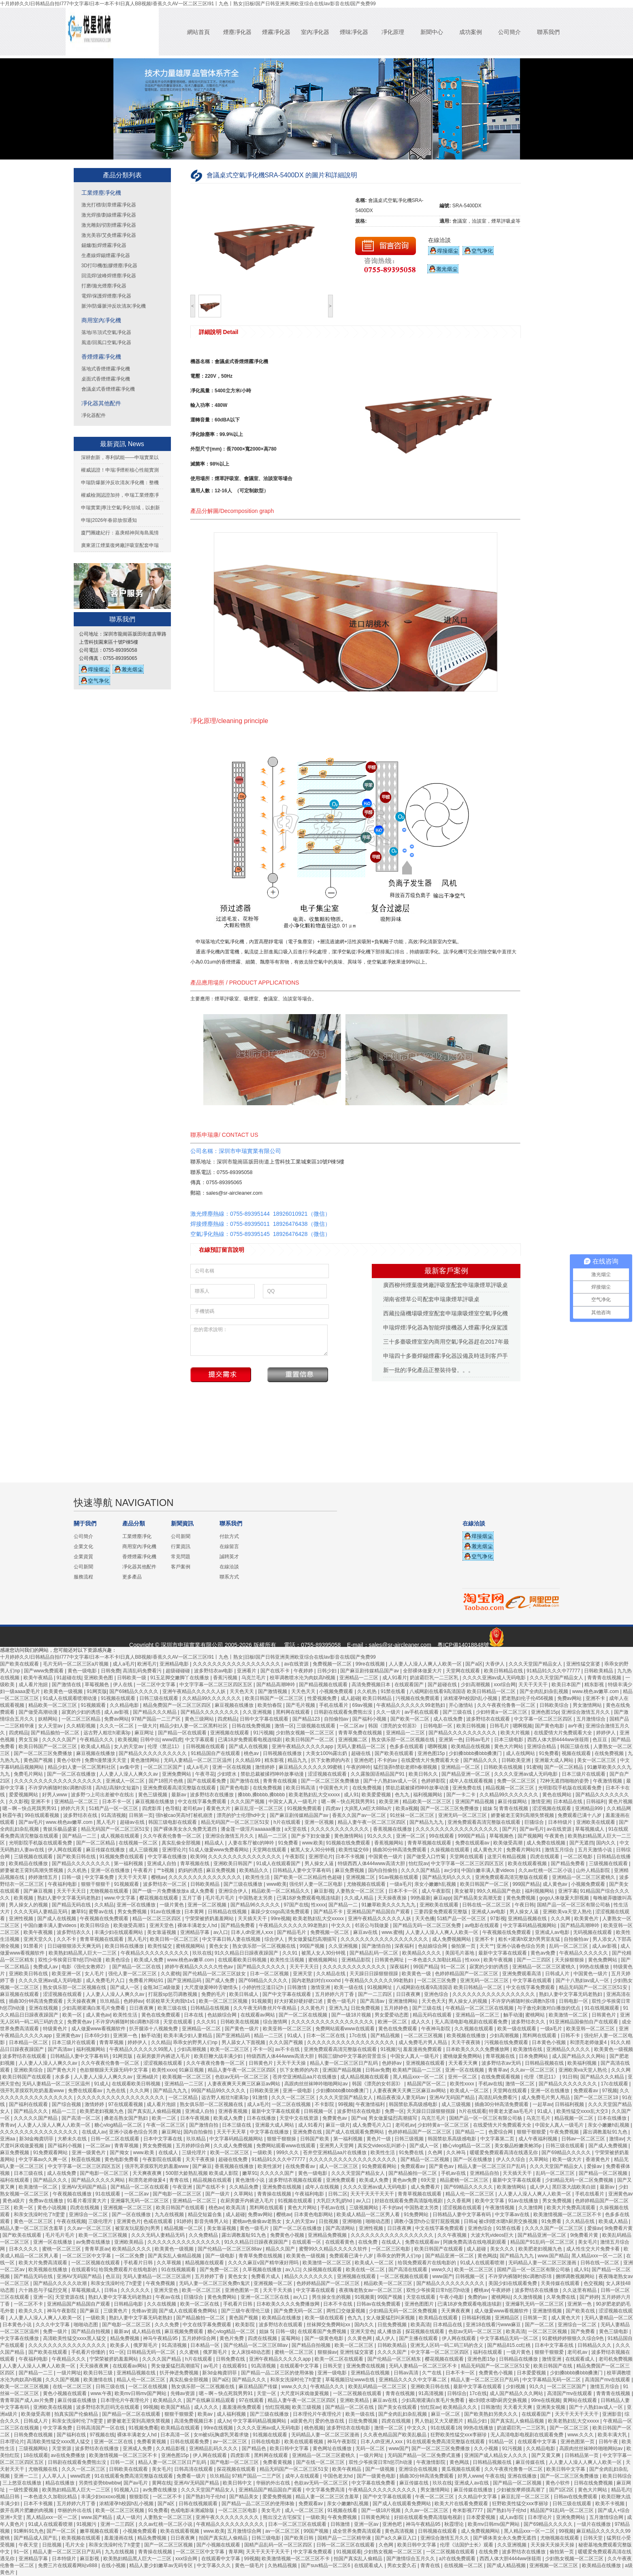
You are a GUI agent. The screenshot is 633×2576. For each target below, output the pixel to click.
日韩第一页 (141, 1815)
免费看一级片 (192, 2476)
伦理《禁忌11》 (165, 1746)
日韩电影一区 (438, 1726)
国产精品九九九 (427, 1822)
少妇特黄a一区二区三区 (502, 1712)
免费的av (478, 2297)
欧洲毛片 (147, 1664)
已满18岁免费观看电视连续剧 (250, 1739)
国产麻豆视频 (38, 1891)
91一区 (116, 2352)
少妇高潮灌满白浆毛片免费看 (94, 2008)
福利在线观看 (15, 2180)
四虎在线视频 (85, 2207)
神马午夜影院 (62, 2311)
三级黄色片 (116, 2311)
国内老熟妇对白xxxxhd (317, 1980)
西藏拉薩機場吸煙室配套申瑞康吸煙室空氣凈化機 (445, 1313)
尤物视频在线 (43, 2469)
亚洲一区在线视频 (232, 1767)
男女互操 (29, 1739)
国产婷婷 (589, 2297)
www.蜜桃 (392, 1932)
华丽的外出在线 (273, 2483)
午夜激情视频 (608, 1781)
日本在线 (194, 2015)
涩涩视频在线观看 (328, 1774)
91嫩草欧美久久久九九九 (389, 1905)
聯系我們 (548, 32)
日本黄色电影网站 (314, 2214)
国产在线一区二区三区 (321, 2462)
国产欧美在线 (581, 2311)
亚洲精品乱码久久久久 (214, 2448)
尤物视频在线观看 (367, 1884)
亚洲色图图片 (420, 2304)
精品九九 (298, 1760)
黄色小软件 (69, 1760)
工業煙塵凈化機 (101, 192)
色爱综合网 (501, 2132)
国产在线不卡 (275, 1671)
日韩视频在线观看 (206, 1746)
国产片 (509, 1829)
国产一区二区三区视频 (169, 2545)
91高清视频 (113, 1815)
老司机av (193, 1808)
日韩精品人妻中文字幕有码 (302, 1870)
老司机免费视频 (616, 2359)
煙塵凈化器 (237, 32)
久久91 (290, 1953)
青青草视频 (112, 2042)
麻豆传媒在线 (531, 2462)
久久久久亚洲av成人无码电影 (494, 1677)
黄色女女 (219, 1946)
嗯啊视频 (522, 1726)
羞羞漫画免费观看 (423, 2049)
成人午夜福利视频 (538, 2139)
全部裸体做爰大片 (423, 1671)
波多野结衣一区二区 (165, 1884)
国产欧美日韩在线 (77, 1856)
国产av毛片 (31, 1822)
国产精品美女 (244, 2496)
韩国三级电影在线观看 (173, 1822)
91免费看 (549, 1753)
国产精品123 (306, 1719)
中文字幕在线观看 (533, 1980)
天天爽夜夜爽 (147, 2173)
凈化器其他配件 (101, 403)
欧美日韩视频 (471, 1726)
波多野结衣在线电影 (359, 2111)
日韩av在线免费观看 (379, 2304)
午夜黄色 (555, 1836)
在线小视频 (114, 2565)
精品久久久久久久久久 (309, 2276)
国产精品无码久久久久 (447, 1877)
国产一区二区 (540, 2324)
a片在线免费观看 (458, 2558)
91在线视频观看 (602, 2008)
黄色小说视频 (52, 2207)
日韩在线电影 (266, 2441)
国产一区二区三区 (570, 2428)
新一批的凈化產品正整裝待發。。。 (428, 1370)
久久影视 (18, 1801)
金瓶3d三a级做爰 (162, 1987)
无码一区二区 (371, 2448)
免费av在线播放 (46, 2201)
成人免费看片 (426, 2187)
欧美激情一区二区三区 (327, 2262)
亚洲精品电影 (175, 1664)
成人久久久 (207, 2407)
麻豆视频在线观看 (20, 1994)
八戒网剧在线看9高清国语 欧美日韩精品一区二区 (463, 1691)
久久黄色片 (313, 2008)
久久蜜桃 (170, 1973)
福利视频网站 (428, 1794)
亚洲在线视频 (44, 2008)
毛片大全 (75, 2545)
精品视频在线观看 (213, 2180)
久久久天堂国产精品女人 (536, 1664)
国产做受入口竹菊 (427, 1856)
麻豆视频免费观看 (184, 2331)
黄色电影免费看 (122, 2159)
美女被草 (464, 1891)
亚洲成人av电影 (489, 1911)
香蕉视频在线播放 (393, 1829)
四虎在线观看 (545, 1856)
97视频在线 (102, 2435)
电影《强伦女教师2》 (85, 1967)
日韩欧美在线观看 (129, 2469)
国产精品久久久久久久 (262, 1967)
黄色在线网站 (557, 1794)
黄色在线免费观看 (161, 2015)
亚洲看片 (247, 1671)
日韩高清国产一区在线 (101, 2428)
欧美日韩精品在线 (504, 1671)
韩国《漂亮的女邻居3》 (394, 1726)
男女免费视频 (132, 1911)
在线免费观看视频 (501, 2077)
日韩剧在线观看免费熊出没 (343, 1712)
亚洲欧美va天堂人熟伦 (568, 1911)
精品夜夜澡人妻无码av (402, 2097)
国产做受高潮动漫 (39, 1712)
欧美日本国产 (567, 1684)
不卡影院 (325, 2104)
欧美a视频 (407, 1808)
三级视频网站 (364, 2207)
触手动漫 (513, 2015)
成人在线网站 (521, 1753)
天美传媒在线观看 (561, 2283)
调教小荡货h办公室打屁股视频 (427, 2221)
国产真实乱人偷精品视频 (155, 2111)
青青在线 (179, 2180)
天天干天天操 (292, 2063)
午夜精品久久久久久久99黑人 (142, 2049)
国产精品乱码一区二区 (374, 1953)
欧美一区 (72, 2015)
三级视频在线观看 (316, 1726)
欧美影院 (245, 2324)
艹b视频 (166, 1870)
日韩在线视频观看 (199, 2503)
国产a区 (474, 1664)
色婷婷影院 (434, 1781)
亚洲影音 (612, 2414)
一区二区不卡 (29, 2304)
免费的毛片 (214, 1994)
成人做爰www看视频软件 (99, 2028)
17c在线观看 (615, 2084)
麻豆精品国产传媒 (259, 2386)
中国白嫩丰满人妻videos (488, 1870)
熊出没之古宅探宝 (283, 2517)
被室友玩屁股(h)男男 (138, 2228)
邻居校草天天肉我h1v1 (171, 2001)
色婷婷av (133, 2001)
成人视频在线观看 (120, 1836)
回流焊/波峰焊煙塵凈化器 (108, 276)
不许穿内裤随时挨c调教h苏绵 (60, 1788)
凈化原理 (393, 32)
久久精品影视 (171, 2448)
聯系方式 (229, 1577)
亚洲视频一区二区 (274, 2283)
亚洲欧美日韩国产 (233, 1863)
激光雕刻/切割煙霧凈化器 (108, 225)
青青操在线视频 (274, 2194)
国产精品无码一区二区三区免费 (427, 1925)
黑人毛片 (106, 1822)
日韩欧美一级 (132, 1677)
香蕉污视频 (226, 1677)
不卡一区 (263, 2049)
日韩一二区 (123, 2462)
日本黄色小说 (17, 2324)
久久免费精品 (204, 2235)
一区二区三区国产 (163, 1767)
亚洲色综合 (437, 1994)
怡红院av (418, 1863)
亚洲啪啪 (352, 2221)
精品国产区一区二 (427, 2084)
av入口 (220, 1932)
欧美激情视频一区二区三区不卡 (568, 2214)
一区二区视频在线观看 (96, 2262)
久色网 (435, 2152)
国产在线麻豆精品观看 (211, 2400)
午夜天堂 (29, 2545)
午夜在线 (495, 2476)
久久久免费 (167, 2324)
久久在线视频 (162, 2304)
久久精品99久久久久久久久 (212, 1698)
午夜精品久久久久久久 (584, 1953)
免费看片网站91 (524, 1850)
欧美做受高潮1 (130, 1925)
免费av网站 (570, 1698)
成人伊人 (539, 2187)
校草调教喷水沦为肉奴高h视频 (303, 1677)
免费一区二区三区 (517, 1781)
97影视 (497, 1918)
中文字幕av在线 (513, 2214)
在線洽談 (229, 1567)
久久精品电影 (125, 1705)
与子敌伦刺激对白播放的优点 (549, 2008)
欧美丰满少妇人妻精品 (188, 2035)
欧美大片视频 (516, 1733)
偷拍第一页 (464, 1946)
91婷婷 (184, 2221)
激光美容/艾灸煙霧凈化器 (108, 235)
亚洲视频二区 (353, 1739)
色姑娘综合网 (433, 1946)
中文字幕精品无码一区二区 (509, 2338)
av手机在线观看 (422, 1712)
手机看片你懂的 (89, 2352)
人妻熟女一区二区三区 (361, 1891)
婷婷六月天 (73, 1808)
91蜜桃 (533, 1767)
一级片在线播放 (594, 2524)
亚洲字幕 (568, 1891)
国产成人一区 (125, 1987)
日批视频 (329, 2221)
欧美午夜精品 (38, 1677)
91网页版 (97, 1691)
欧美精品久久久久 (422, 1953)
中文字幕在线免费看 (374, 2483)
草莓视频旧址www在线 (350, 2379)
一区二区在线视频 (292, 2104)
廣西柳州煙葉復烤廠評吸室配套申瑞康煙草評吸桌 (445, 1285)
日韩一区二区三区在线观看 (346, 2545)
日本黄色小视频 (549, 2042)
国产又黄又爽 (546, 2455)
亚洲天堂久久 (38, 1939)
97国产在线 (295, 1905)
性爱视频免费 (322, 1698)
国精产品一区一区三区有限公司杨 (574, 1905)
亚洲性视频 (21, 1918)
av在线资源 (297, 1664)
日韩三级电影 (266, 2538)
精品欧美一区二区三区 (53, 1705)
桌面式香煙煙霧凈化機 (105, 379)
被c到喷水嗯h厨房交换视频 (509, 2221)
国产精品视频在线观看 (324, 1684)
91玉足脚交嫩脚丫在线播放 (180, 1677)
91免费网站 (417, 2214)
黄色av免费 (543, 1953)
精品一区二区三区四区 (157, 1918)
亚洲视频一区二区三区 (128, 2207)
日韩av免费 (377, 2070)
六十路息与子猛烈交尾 (43, 2290)
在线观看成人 (580, 2359)
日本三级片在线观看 (584, 1774)
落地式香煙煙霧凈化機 (105, 369)
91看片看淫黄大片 (87, 2201)
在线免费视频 (610, 1753)
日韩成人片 (558, 1973)
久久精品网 (619, 1808)
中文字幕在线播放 (168, 1856)
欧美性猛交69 (354, 1850)
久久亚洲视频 (258, 1712)
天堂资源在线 (70, 2297)
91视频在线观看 (119, 1698)
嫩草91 (78, 1911)
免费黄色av (80, 2022)
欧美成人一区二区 (470, 2090)
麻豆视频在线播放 (235, 1705)
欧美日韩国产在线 (553, 2366)
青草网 (235, 2552)
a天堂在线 (296, 1829)
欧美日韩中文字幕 (290, 2448)
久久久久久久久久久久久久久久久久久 (457, 1829)
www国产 (443, 2276)
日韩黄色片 (604, 2015)
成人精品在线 (147, 2331)
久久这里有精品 (580, 2290)
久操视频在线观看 (451, 1850)
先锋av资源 (144, 2311)
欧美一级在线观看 (517, 2028)
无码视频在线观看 (593, 1932)
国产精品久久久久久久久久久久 (463, 1733)
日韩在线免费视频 (252, 1726)
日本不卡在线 (338, 2304)
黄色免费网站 (603, 1960)
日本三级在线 (237, 2125)
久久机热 (367, 1691)
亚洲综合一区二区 (89, 2214)
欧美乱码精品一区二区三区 (378, 2386)
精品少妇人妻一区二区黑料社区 (194, 1726)
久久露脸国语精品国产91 (378, 1774)
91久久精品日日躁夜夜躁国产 (247, 1953)
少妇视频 (516, 2386)
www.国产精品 (553, 2256)
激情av (616, 2139)
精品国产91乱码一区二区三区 (542, 2242)
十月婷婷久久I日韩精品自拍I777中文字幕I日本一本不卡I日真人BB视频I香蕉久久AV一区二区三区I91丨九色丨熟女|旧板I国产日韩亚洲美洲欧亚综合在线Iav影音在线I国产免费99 (188, 3)
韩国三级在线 (575, 1746)
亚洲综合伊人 (233, 1891)
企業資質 (83, 1556)
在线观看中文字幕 (300, 2366)
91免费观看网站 (51, 2152)
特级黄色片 (55, 2028)
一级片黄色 (172, 1905)
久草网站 (539, 2159)
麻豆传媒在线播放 (106, 1850)
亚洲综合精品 (542, 1746)
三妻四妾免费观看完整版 (441, 1911)
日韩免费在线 (231, 2359)
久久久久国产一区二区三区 (554, 2228)
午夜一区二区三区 (166, 2125)
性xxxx (318, 1905)
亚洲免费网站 (177, 1774)
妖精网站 (48, 1719)
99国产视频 (313, 1946)
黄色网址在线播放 (333, 2448)
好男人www (55, 1794)
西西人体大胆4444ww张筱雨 (558, 1739)
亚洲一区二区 (411, 1836)
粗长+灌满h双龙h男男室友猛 (529, 1939)
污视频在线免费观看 (418, 1698)
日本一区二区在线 (326, 2035)
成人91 (351, 1794)
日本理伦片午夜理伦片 (125, 2400)
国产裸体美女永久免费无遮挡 (185, 1829)
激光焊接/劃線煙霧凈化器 (108, 215)
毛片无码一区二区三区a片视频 (76, 1664)
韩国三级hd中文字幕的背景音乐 (353, 2056)
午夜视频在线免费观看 (105, 1918)
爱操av (595, 2166)
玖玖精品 (110, 2001)
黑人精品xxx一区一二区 (419, 2077)
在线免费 (368, 2242)
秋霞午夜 (12, 1815)
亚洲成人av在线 (472, 2483)
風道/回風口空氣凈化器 (106, 342)
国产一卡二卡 (461, 1794)
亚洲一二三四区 (118, 2524)
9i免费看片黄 (619, 2228)
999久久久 (288, 2152)
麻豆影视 (323, 1891)
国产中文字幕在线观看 (287, 1994)
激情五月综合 (560, 1850)
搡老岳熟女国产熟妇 (126, 2118)
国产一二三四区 (534, 1960)
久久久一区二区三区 (293, 2097)
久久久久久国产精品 (36, 2118)
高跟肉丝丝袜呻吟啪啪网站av (316, 2084)
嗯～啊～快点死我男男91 (349, 1801)
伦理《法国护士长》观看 (467, 2545)
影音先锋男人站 (212, 2221)
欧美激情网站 (512, 2187)
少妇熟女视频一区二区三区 (305, 1733)
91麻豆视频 (192, 2070)
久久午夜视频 (452, 2235)
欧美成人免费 (149, 1960)
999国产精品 (472, 1836)
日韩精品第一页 (582, 2455)
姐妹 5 (490, 1808)
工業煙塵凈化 (136, 1536)
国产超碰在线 (443, 1684)
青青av (7, 2125)
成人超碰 (350, 1698)
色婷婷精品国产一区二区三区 (467, 1973)
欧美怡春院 (270, 1705)
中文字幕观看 (200, 1739)
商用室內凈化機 (101, 320)
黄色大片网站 (509, 1746)
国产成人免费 (220, 1980)
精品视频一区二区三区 (510, 1788)
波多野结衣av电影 (214, 1671)
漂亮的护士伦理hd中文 (242, 1815)
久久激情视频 (528, 2297)
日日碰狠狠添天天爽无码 (74, 1946)
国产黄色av (442, 2166)
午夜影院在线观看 (163, 2159)
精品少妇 (477, 2421)
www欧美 (276, 1884)
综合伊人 (274, 1939)
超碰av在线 (133, 1822)
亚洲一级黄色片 (89, 2152)
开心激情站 (461, 1705)
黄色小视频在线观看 (65, 2393)
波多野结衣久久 (74, 1932)
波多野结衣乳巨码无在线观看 (108, 2407)
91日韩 (570, 2077)
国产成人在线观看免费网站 (355, 2132)
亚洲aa (8, 2139)
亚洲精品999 (589, 1808)
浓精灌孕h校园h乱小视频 (471, 1698)
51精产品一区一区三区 (114, 1808)
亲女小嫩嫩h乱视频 (435, 1884)
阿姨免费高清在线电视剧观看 (475, 2242)
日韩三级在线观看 (159, 1698)
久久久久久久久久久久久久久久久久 (39, 2132)
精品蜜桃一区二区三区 (465, 2180)
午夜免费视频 (565, 2132)
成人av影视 (117, 1712)
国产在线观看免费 (207, 1781)
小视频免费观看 (336, 1691)
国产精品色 (254, 2448)
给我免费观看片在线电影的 (427, 2262)
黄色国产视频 (38, 1760)
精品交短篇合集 (205, 2214)
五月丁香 (192, 1898)
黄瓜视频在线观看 (461, 2469)
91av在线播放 (166, 1911)
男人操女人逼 (320, 1863)
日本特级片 (560, 1822)
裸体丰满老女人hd (197, 1925)
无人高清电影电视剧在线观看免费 (472, 2022)
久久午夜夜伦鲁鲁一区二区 (507, 1705)
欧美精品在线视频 (471, 1746)
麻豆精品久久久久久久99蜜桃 (311, 1767)
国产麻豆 (202, 2166)
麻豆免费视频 (221, 1870)
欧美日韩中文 (238, 2483)
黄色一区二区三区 (34, 2221)
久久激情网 (531, 2207)
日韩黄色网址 (390, 1960)
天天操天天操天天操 (553, 2545)
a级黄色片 (301, 2421)
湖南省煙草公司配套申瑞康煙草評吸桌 (431, 1299)
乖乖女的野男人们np (196, 2042)
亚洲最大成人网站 (555, 1760)
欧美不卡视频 (610, 2503)
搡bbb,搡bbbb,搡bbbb (262, 1794)
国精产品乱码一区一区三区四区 (278, 2545)
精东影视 (594, 1684)
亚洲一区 (43, 2297)
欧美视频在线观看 (82, 2538)
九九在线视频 (170, 2214)
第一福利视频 (129, 1863)
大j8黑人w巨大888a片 (368, 1808)
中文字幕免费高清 (326, 2490)
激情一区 (284, 1726)
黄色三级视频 (153, 1794)
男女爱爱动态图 (392, 2015)
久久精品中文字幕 (478, 2496)
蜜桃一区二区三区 (62, 2249)
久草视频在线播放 (263, 2269)
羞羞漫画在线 (119, 2538)
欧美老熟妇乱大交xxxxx (315, 1794)
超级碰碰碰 (178, 1671)
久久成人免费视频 (233, 2145)
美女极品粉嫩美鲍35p (518, 2145)
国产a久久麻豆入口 (396, 2538)
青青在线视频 (514, 1808)
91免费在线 (412, 2152)
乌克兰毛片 (254, 1677)
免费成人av (46, 1967)
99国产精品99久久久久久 (219, 2090)
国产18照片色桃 (167, 1781)
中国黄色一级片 (386, 1856)
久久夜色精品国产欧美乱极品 (395, 2435)
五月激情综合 (591, 1719)
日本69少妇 (97, 2035)
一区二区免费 (130, 2256)
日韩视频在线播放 (283, 1753)
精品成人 (215, 1843)
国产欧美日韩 (299, 2538)
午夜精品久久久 (97, 1739)
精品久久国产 (281, 2249)
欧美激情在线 (528, 2049)
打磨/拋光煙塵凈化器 (103, 286)
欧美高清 (236, 2207)
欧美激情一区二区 (569, 2015)
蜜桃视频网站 (191, 1946)
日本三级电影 (509, 1739)
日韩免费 (110, 1671)
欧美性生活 (258, 1877)
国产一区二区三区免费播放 (43, 1753)
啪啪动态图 (378, 2221)
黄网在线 (161, 2483)
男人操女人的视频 (29, 1905)
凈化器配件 (93, 415)
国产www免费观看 (44, 1671)
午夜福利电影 (63, 1884)
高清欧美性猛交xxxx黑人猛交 (75, 2338)
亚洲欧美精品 (129, 2242)
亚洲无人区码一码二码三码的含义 (447, 2345)
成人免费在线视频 (546, 1843)
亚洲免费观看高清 (522, 1973)
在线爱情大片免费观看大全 (563, 1733)
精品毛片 (621, 2490)
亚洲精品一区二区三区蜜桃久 (584, 1877)
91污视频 (263, 1733)
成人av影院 (512, 2517)
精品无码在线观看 (433, 2015)
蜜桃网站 (535, 2015)
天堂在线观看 (178, 2022)
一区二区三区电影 (391, 2249)
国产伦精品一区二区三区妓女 (215, 1973)
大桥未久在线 (73, 2139)
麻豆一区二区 (446, 2414)
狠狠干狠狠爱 (532, 2132)
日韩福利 (595, 1801)
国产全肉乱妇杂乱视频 (544, 1691)
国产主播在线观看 (419, 2338)
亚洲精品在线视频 (371, 2373)
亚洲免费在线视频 (282, 2187)
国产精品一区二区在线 (137, 1967)
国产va (358, 2118)
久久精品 (104, 1905)
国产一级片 (218, 2194)
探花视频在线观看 (425, 2331)
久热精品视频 (283, 2565)
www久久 (441, 2269)
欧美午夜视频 (38, 1932)
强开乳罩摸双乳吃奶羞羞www (32, 2090)
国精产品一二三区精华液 (345, 2538)
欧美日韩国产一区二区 (310, 1739)
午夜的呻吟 (358, 1767)
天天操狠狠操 (570, 1960)
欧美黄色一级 (417, 1973)
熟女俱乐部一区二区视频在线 (403, 1739)
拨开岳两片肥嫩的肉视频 (27, 2510)
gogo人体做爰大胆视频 (564, 1898)
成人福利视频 (232, 2414)
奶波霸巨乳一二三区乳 (435, 1677)
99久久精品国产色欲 (499, 1891)
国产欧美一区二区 (410, 1719)
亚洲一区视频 (320, 1822)
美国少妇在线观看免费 (513, 2283)
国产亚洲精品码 (184, 1980)
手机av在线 (490, 2084)
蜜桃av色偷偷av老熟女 (257, 2221)
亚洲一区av (367, 2524)
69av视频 (363, 1705)
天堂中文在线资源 (299, 2118)
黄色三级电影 (614, 2331)
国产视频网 (530, 1836)
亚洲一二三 (26, 2476)
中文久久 (341, 1925)
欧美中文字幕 (490, 2201)
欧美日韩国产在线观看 (27, 2077)
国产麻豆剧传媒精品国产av (370, 1671)
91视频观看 (94, 1705)
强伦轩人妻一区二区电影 (316, 1884)
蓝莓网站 (291, 2338)
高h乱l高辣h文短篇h (118, 1788)
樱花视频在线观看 (159, 1898)
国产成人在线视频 (249, 1746)
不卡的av (388, 1760)
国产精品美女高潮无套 (478, 1898)
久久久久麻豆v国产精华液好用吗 (264, 2262)
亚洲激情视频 (548, 2311)
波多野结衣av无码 (502, 2063)
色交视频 (593, 2283)
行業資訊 (180, 1546)
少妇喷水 (227, 1774)
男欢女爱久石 (402, 2565)
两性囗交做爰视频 (346, 2311)
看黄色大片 (219, 1808)
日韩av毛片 (478, 1739)
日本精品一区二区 (29, 2042)
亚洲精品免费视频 (328, 2235)
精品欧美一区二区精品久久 (281, 1891)
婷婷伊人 (606, 1733)
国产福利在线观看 (29, 2104)
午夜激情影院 (431, 2462)
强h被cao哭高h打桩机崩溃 (185, 1815)
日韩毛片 (500, 1726)
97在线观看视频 (126, 2104)
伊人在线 (123, 1684)
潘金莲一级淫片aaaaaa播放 (251, 1829)
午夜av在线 (168, 2297)
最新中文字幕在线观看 (503, 1953)
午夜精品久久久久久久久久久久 (155, 1953)
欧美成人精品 (96, 1746)
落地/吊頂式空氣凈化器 (106, 332)
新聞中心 (431, 32)
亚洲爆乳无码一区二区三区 (140, 2201)
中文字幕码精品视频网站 (530, 1925)
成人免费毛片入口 (106, 1980)
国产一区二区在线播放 (72, 1774)
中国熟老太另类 (256, 1898)
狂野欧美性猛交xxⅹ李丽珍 (459, 2435)
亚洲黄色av (69, 2035)
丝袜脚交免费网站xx (329, 2324)
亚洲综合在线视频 (419, 2469)
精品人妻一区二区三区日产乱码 (344, 2063)
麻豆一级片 (338, 2125)
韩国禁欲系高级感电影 (414, 2104)
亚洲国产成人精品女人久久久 (496, 2455)
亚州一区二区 (463, 2077)
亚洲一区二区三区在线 (265, 2297)
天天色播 (425, 1918)
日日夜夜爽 (409, 1994)
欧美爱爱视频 (377, 1794)
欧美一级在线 (349, 1987)
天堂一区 (267, 2393)
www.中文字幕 (120, 1898)
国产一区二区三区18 (597, 2097)
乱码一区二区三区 (569, 1946)
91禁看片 (34, 1946)
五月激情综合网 (606, 2517)
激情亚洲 (540, 1801)
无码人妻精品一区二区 (362, 1746)
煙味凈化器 (354, 32)
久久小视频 (486, 2448)
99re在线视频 (371, 1664)
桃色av (252, 1753)
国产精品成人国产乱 (36, 2538)
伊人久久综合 (511, 2159)
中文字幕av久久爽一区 (44, 2159)
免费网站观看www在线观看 (345, 2028)
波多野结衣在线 (80, 1815)
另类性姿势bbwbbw (100, 2483)
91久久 (536, 2386)
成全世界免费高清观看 (357, 2531)
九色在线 (116, 2090)
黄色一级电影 (83, 1671)
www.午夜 (101, 2393)
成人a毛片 (124, 1664)
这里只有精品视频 (507, 1856)
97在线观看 (252, 2400)
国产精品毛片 (292, 1932)
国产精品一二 (343, 1905)
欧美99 (197, 1856)
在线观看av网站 (258, 2015)
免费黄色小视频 (287, 2235)
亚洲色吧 (364, 1760)
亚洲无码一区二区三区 (463, 1815)
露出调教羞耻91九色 (606, 2132)
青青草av (498, 2070)
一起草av (542, 2104)
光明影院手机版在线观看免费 (570, 1788)
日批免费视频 (366, 2008)
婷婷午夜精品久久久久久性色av (199, 1967)
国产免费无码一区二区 (299, 2311)
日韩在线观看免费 (190, 2441)
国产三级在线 (458, 1712)
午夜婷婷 (304, 1671)
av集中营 (130, 1767)
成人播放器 (390, 2331)
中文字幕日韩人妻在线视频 (232, 1939)
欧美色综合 (118, 1960)
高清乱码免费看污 (143, 1671)
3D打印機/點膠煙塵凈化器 (109, 265)
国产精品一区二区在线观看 (140, 2187)
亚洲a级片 (148, 2077)
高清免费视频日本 (372, 1684)
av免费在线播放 (94, 2242)
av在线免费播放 (69, 2455)
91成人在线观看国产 (279, 1863)
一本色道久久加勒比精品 (435, 1960)
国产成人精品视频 (507, 2565)
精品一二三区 (273, 1836)
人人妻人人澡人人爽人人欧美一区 (426, 1664)
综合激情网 (275, 2022)
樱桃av (158, 1877)
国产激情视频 (273, 1691)
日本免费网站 (534, 2056)
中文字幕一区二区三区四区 (543, 1719)
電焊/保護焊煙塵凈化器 (106, 296)
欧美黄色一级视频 (64, 1691)
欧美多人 (120, 2345)
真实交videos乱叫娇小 (382, 2145)
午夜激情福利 (371, 2104)
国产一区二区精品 (564, 1767)
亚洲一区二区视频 (208, 1905)
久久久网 (561, 1918)
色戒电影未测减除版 (193, 2510)
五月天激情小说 (595, 1850)
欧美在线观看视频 (528, 1863)
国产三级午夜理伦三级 (246, 2311)
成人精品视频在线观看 (365, 2077)
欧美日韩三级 (98, 2373)
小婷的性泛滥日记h (263, 1987)
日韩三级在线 (111, 2386)
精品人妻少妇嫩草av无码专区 (161, 2565)
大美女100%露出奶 (327, 1753)
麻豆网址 (144, 1733)
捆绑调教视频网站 (576, 2276)
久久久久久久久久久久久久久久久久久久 (237, 1664)
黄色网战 (487, 2256)
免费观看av (586, 2090)
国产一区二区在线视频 (303, 2015)
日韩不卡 (571, 2035)
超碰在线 (361, 1753)
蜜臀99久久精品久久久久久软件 (334, 2249)
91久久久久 (380, 1836)
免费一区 (394, 2111)
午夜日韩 (524, 1905)
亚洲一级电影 (298, 2090)
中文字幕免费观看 (313, 2552)
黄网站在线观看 (580, 2400)
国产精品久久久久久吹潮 (60, 2283)
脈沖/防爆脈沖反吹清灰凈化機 (113, 306)
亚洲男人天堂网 (337, 2145)
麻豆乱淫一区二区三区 (259, 1808)
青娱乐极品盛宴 (60, 1829)
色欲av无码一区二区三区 (242, 2077)
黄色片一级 (379, 2139)
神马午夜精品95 (161, 2338)
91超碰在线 (69, 1677)
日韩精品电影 (129, 2304)
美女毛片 (587, 2242)
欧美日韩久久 (424, 1774)
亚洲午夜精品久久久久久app (303, 1746)
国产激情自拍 (377, 1946)
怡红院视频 (277, 2407)
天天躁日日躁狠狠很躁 (374, 1973)
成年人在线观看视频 (471, 1781)
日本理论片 (12, 2441)
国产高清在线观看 (408, 2269)
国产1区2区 (562, 2490)
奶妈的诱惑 (191, 1870)
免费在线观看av (473, 1843)
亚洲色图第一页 (242, 2290)
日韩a (470, 2221)
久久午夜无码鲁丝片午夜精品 (265, 2008)
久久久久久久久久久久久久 (340, 1829)
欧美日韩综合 (95, 1925)
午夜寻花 (205, 1774)
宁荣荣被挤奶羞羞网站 (210, 1918)
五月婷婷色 (396, 2008)
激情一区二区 (520, 2084)
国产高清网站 (341, 2228)
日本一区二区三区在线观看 (298, 2524)
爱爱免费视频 (277, 2496)
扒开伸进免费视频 (180, 2373)
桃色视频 (314, 2428)
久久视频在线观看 (474, 2028)
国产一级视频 (380, 2469)
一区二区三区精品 (82, 1719)
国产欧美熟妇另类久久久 (491, 2414)
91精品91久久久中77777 (553, 1671)
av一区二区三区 (231, 2441)
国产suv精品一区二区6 (326, 2565)
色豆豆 (600, 1739)
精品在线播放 (60, 2483)
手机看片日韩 (139, 2262)
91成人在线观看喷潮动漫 (70, 1698)
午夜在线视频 (71, 2221)
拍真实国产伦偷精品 (76, 2414)
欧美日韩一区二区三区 (175, 1939)
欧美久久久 (31, 2311)
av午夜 (575, 1726)
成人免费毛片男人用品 (423, 2042)
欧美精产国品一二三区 (417, 2070)
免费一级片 (55, 2331)
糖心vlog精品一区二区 (118, 2125)
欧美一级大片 (567, 2159)
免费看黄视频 (152, 2441)
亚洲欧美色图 (99, 1677)
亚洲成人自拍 (162, 1863)
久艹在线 (432, 2373)
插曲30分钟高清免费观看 (400, 1850)
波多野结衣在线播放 (212, 1794)
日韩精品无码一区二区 (152, 2352)
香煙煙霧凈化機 (101, 356)
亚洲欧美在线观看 (596, 1822)
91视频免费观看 (305, 1808)
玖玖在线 (202, 1953)
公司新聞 (83, 1567)
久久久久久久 (136, 2290)
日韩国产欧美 (315, 2139)
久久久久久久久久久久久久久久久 (245, 1856)
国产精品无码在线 (72, 1905)
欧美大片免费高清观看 (572, 2207)
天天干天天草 (133, 1877)
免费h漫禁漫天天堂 (106, 1760)
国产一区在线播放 (473, 2159)
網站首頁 (198, 32)
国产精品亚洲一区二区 (466, 1774)
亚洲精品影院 (356, 1960)
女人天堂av (51, 1726)
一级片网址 (69, 2373)
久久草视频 (169, 2262)
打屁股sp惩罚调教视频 (173, 1994)
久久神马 (456, 2152)
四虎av (334, 1808)
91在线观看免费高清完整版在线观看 (446, 2441)
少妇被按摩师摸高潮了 (521, 2490)
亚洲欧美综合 (29, 2070)
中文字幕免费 (100, 1877)
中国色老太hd (338, 2476)
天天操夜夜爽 (82, 2001)
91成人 (295, 2035)
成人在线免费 (448, 1719)
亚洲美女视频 (551, 2407)
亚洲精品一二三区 (359, 1677)
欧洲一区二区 (393, 2022)
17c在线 (358, 2035)
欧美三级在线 (173, 2008)
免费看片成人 (266, 2276)
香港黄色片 (598, 2159)
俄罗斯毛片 (146, 2345)
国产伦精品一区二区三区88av (230, 2249)
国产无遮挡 (581, 1843)
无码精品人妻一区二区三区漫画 (543, 2262)
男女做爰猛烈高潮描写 (313, 1939)
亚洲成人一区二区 (126, 1781)
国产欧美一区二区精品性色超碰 (308, 1877)
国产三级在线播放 (244, 1884)
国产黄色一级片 (242, 2028)
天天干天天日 (72, 1891)
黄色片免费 (232, 2338)
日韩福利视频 (570, 2104)
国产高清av (373, 2001)
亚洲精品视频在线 (528, 1918)
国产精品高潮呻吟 (276, 1684)
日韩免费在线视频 (34, 2435)
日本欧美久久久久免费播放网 (478, 2049)
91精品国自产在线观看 (216, 1753)
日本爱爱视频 (532, 2373)
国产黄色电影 (550, 1726)
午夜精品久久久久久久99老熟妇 (411, 1705)
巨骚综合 (534, 1822)
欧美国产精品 (176, 2407)
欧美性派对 (270, 2166)
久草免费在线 (561, 2297)
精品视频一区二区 (574, 2118)
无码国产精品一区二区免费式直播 (425, 2455)
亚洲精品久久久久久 (568, 2049)
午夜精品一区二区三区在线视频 (480, 2008)
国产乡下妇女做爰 (311, 1836)
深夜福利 (404, 1946)
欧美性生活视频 (287, 1960)
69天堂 (429, 2180)
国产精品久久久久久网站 (98, 2180)
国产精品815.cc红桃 (509, 2345)
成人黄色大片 (488, 1850)
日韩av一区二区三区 (584, 2139)
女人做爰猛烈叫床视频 (391, 2318)
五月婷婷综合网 (193, 2145)
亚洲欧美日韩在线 (29, 1973)
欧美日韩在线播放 (125, 1946)
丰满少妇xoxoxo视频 (104, 2496)
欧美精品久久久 (460, 2407)
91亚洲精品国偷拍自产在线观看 (584, 2022)
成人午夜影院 (437, 1891)
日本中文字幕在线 (163, 2139)
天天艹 (487, 1946)
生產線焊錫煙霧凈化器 (105, 255)
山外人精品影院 (593, 1870)
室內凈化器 (315, 32)
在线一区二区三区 (73, 2386)
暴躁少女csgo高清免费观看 (281, 1911)
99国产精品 (425, 1967)
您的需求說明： (259, 1340)
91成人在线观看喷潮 (483, 2262)
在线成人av (94, 2132)
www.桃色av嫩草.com (596, 1691)
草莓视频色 (97, 1684)
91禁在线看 (394, 1691)
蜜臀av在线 (102, 1911)
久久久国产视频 (248, 1801)
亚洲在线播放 (522, 2476)
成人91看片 (394, 1677)
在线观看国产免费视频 (322, 2331)
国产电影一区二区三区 (105, 2173)
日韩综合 (457, 2393)
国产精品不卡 (328, 1911)
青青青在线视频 (604, 1677)
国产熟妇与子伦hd (206, 2496)
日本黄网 (194, 1911)
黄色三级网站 (200, 1719)
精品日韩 (10, 2496)
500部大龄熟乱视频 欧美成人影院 (203, 2173)
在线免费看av (301, 2166)
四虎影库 (152, 1808)
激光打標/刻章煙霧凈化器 (108, 205)
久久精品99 (248, 1760)
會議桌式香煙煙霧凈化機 (108, 389)
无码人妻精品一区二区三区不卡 (423, 2366)
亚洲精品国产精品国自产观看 (379, 1911)
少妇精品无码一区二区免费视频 (579, 2180)
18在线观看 (35, 2455)
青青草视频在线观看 (429, 1843)
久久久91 (207, 2022)
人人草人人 (55, 2476)
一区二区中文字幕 (156, 1684)
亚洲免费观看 (341, 2180)
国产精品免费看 (568, 1863)
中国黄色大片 (334, 1788)
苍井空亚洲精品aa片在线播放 (305, 2077)
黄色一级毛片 (342, 2001)
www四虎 (172, 1739)
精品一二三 (64, 2111)
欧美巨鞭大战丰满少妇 (219, 2056)
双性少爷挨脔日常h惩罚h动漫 (70, 1960)
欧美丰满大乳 (613, 2435)
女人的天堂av (129, 1746)
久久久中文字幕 (53, 2324)
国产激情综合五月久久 (411, 2558)
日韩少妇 (327, 1671)
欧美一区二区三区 (230, 2049)
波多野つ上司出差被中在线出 (103, 1794)
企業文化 (83, 1546)
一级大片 (147, 1726)
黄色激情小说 (250, 2180)
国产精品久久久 (481, 1760)
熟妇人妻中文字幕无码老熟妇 (69, 1898)
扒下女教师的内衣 (331, 1760)
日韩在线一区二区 (600, 2262)
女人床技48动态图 (251, 2352)
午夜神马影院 (436, 2028)
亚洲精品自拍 (485, 2173)
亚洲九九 (338, 2008)
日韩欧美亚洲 (516, 1760)
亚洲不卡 (596, 1698)
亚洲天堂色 (162, 1925)
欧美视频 (127, 1739)
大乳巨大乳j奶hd (334, 2201)
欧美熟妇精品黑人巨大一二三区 (83, 1953)
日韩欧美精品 (599, 1671)
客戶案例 (180, 1567)
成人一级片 (128, 2517)
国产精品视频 (386, 2035)
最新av (179, 1794)
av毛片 (211, 2366)
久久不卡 (67, 1939)
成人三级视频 (144, 1850)
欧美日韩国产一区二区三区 (275, 1698)
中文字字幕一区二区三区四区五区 (216, 1684)
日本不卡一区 (117, 1801)
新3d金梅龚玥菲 (37, 2139)
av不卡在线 (288, 2049)
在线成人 (168, 2152)
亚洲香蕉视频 (233, 2111)
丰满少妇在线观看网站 (119, 1932)
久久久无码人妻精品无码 (41, 1911)
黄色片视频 (620, 1801)
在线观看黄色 (340, 2242)
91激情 (260, 2097)
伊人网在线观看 (65, 1850)
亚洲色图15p (544, 1712)
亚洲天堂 (303, 1973)
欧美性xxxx (164, 2070)
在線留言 (229, 1546)
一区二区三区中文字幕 (87, 2256)
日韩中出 (150, 1739)
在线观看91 (83, 2269)
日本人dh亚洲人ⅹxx (253, 1932)
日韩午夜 (609, 2441)
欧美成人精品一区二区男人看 (369, 2214)
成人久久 (421, 2022)
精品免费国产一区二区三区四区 (177, 1705)
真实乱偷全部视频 (182, 1843)
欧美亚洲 (389, 1801)
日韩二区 (337, 2194)
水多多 (63, 2077)
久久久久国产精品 (421, 1870)
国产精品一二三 (80, 1836)
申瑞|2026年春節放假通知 (109, 520)
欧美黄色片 (587, 1918)
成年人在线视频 (322, 2187)
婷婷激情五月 (43, 1877)
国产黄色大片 (62, 2070)
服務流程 (83, 1577)
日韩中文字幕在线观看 (265, 1719)
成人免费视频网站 (452, 1939)
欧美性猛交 (160, 1946)
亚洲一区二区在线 (114, 2441)
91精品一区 (502, 2441)
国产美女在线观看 (398, 2407)
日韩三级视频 (409, 2139)
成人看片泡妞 (34, 1684)
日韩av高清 (407, 2373)
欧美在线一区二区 (366, 2269)
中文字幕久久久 (214, 2565)
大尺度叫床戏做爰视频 (305, 2393)
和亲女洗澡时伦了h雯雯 (40, 2214)
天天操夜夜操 (392, 1898)
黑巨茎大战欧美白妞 (574, 2187)
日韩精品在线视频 (228, 1911)
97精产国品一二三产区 (157, 1719)
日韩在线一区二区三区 (487, 1905)
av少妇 (451, 1870)
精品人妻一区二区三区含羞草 (32, 2228)
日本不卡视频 (350, 1856)
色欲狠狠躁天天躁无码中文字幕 (114, 2070)
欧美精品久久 (254, 1870)
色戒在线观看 (158, 2221)
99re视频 (280, 1918)
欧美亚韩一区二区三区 (288, 2028)
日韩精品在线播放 (519, 2359)
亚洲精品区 (507, 2318)
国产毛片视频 (301, 1705)
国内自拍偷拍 (383, 1870)
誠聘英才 (229, 1556)
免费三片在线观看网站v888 (68, 2565)
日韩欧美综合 (554, 1705)
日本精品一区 (205, 2345)
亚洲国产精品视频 (475, 1801)
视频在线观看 (577, 1753)
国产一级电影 (220, 2256)
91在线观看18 (446, 2428)
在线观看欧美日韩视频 (243, 1960)
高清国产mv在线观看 (608, 2379)
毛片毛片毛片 (220, 1898)
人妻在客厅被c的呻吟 (251, 1843)
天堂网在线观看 (463, 1671)
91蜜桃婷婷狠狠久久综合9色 (573, 2338)
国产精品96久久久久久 (255, 1905)
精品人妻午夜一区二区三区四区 (372, 1822)
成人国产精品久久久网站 (579, 2056)
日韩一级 (72, 1877)
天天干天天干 (533, 1684)
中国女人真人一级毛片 (293, 1801)
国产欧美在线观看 (20, 1664)
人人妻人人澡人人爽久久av (129, 1774)
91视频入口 (127, 2490)
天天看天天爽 (463, 2063)
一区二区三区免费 (437, 1980)
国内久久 (606, 1843)
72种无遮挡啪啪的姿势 (565, 1781)
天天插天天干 (253, 1918)
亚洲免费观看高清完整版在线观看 (180, 1788)
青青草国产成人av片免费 (27, 2400)
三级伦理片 (194, 2152)
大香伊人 (495, 1664)
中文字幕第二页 (498, 2139)
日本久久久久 (24, 2249)
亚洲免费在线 (467, 1788)
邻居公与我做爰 (372, 1925)
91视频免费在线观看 (122, 1856)
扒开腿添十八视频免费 (154, 2028)
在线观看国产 (409, 1684)
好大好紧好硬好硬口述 (299, 2001)
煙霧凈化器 (276, 32)
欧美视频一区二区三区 (187, 2077)
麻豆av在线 (366, 1932)
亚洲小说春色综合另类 (521, 1946)
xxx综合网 (505, 1684)
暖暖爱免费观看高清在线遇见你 (504, 2152)
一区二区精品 (183, 2097)
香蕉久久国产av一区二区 (359, 1815)
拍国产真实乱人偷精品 (224, 2538)
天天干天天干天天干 (372, 2194)
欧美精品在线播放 (29, 1863)
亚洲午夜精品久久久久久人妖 (194, 1691)
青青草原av (97, 2249)
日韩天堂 (333, 2366)
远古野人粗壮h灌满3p (107, 1733)
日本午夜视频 (195, 2118)
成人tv (223, 2421)
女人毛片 (95, 1973)
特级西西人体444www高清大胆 (372, 1863)
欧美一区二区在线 (200, 2304)
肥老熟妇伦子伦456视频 (527, 1698)
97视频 (609, 2090)
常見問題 (180, 1556)
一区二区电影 (578, 1856)
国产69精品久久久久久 (134, 1691)
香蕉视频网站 (389, 1843)
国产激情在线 (67, 1684)
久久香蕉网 (459, 2201)
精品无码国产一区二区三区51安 (236, 1822)
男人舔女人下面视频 (244, 2042)
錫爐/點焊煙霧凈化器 (103, 245)
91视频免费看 (143, 2428)
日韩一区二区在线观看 (116, 2139)
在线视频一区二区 (139, 1843)
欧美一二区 (164, 2118)
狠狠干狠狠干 (96, 1884)
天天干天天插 (278, 2290)
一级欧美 (263, 2152)
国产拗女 (120, 2152)
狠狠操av (327, 2352)
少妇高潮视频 (476, 1684)
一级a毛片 (401, 1884)
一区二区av (352, 1726)
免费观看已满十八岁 (580, 1815)
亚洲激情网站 (403, 2001)
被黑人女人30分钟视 (313, 1850)
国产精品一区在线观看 (183, 1733)
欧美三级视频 (307, 2407)
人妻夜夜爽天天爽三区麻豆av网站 (244, 2084)
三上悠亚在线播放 (22, 2483)
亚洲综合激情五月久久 (586, 1712)
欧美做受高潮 (508, 1843)
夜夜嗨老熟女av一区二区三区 (371, 2290)
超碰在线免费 (233, 2159)
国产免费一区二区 (220, 2269)
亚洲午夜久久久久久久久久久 (228, 2517)
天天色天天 (242, 1691)
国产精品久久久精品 (155, 1712)
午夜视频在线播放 (73, 2194)
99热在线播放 (595, 1967)
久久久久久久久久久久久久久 (355, 1967)
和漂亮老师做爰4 (589, 2042)
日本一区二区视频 (270, 1973)
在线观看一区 (307, 2242)
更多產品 (132, 1577)
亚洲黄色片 (129, 2221)
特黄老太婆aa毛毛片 (512, 2111)
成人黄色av (556, 1884)
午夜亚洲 (183, 2187)
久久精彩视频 (81, 1726)
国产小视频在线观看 (218, 2545)
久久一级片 (389, 1712)
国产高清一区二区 (82, 2118)
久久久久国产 (392, 2352)
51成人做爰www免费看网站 (219, 1850)
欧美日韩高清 (301, 1788)
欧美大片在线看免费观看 (462, 2503)
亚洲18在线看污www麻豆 (494, 2324)
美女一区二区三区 (597, 1760)
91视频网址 (380, 1987)
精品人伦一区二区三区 (470, 2194)
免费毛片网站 (29, 1774)
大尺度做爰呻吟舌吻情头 (211, 1987)
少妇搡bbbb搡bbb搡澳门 (476, 1753)
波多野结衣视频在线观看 (296, 2180)
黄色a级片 (14, 2201)
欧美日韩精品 (377, 1698)
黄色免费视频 (521, 1898)
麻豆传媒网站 (513, 1801)
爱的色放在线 (330, 2421)
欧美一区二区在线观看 (339, 2359)
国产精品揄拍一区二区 (56, 1733)
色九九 (403, 1794)
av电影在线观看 (483, 1925)
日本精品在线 (568, 1801)
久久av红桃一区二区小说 (545, 1870)
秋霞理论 (454, 2524)
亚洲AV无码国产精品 (452, 2097)
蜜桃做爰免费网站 (463, 2056)
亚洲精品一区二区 (461, 1767)
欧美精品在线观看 (439, 2318)
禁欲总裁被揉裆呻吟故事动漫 (273, 1774)
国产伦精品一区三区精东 (394, 2359)
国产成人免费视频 (608, 2145)
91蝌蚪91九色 (29, 2531)
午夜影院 (295, 1856)
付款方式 (229, 1536)
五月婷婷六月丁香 (335, 1994)
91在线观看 (109, 2194)
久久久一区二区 (117, 1726)
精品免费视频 (125, 2338)
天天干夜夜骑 (466, 2042)
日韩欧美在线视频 (504, 1767)
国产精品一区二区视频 (425, 2159)
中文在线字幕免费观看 (203, 1801)
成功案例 (470, 32)
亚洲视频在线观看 (230, 1733)
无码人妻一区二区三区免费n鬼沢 (215, 2283)
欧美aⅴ (206, 2414)
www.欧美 (313, 1843)
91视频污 (391, 2049)
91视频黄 (261, 2001)
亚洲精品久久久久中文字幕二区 (413, 2379)
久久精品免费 (244, 2187)
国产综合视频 (67, 2104)
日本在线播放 (262, 2118)
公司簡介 (509, 32)
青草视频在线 (195, 1863)
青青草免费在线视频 (360, 1733)
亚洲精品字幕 (195, 1932)
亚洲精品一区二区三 (76, 1801)
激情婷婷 (265, 1767)
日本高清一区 (175, 2435)
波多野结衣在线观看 (488, 1719)
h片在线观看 (287, 1822)
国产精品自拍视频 (91, 2331)
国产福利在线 (72, 2435)
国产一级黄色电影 (325, 2338)
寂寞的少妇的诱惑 (82, 1712)
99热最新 (421, 1898)
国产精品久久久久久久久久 (210, 1712)
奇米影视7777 (468, 2510)
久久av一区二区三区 (533, 2070)
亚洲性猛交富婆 (583, 1664)
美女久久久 (503, 2249)
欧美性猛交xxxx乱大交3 (582, 2111)
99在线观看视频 (43, 1815)
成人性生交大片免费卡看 (593, 2249)
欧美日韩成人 (244, 1994)
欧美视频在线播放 (467, 2035)
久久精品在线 (331, 1973)
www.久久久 (294, 2386)
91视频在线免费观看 (349, 1843)
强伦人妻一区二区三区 (133, 1973)
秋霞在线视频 (86, 2159)
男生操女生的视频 (332, 2297)
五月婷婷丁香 (210, 2276)
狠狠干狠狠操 (282, 2139)
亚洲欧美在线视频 (53, 2407)
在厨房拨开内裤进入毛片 (163, 2056)
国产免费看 (583, 2331)
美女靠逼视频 (162, 1932)
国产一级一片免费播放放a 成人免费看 (173, 1891)
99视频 (345, 2104)
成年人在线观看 (302, 2476)
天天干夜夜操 (200, 2159)
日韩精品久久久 (595, 2345)
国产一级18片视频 (351, 2015)
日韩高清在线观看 (194, 2469)
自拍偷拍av (337, 1719)
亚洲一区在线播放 (111, 1870)
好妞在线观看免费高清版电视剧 (409, 2201)
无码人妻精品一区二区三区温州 (198, 1760)
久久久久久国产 (59, 1739)
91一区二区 (454, 1967)
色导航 (172, 1808)
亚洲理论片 (174, 1850)
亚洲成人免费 (138, 2448)
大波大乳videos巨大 (493, 2235)
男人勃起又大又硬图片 (440, 2421)
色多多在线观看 (407, 1746)
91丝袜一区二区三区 (413, 1815)
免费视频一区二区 (333, 1664)
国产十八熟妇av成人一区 (390, 1781)
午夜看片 (143, 1870)
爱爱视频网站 (24, 1794)
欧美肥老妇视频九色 (102, 2111)
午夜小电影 (452, 2297)
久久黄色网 (360, 2338)
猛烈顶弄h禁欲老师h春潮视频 (406, 1767)
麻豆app (442, 1898)
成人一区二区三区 (339, 2166)
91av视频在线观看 (399, 1877)
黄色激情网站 (145, 1760)
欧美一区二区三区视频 (224, 2001)
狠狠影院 (139, 2496)
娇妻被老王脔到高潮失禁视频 (523, 1815)
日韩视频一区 (319, 2111)
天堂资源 (62, 2448)
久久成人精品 (359, 1898)
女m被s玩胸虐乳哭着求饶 (222, 2435)
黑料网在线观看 (293, 1712)
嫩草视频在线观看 (100, 2531)
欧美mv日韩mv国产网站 (141, 2393)
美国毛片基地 (460, 1953)
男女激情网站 (588, 1705)
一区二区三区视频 (424, 2035)
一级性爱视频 (24, 2490)
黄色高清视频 (400, 2531)
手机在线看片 (334, 1705)
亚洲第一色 (451, 1739)
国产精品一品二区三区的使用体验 (278, 2373)
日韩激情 (297, 1987)
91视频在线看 (342, 2510)
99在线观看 (442, 1836)
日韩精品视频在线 (545, 2063)
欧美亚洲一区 (67, 1973)
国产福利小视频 (370, 1719)
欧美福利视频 (582, 2063)
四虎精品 (227, 1719)
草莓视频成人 (590, 1829)
